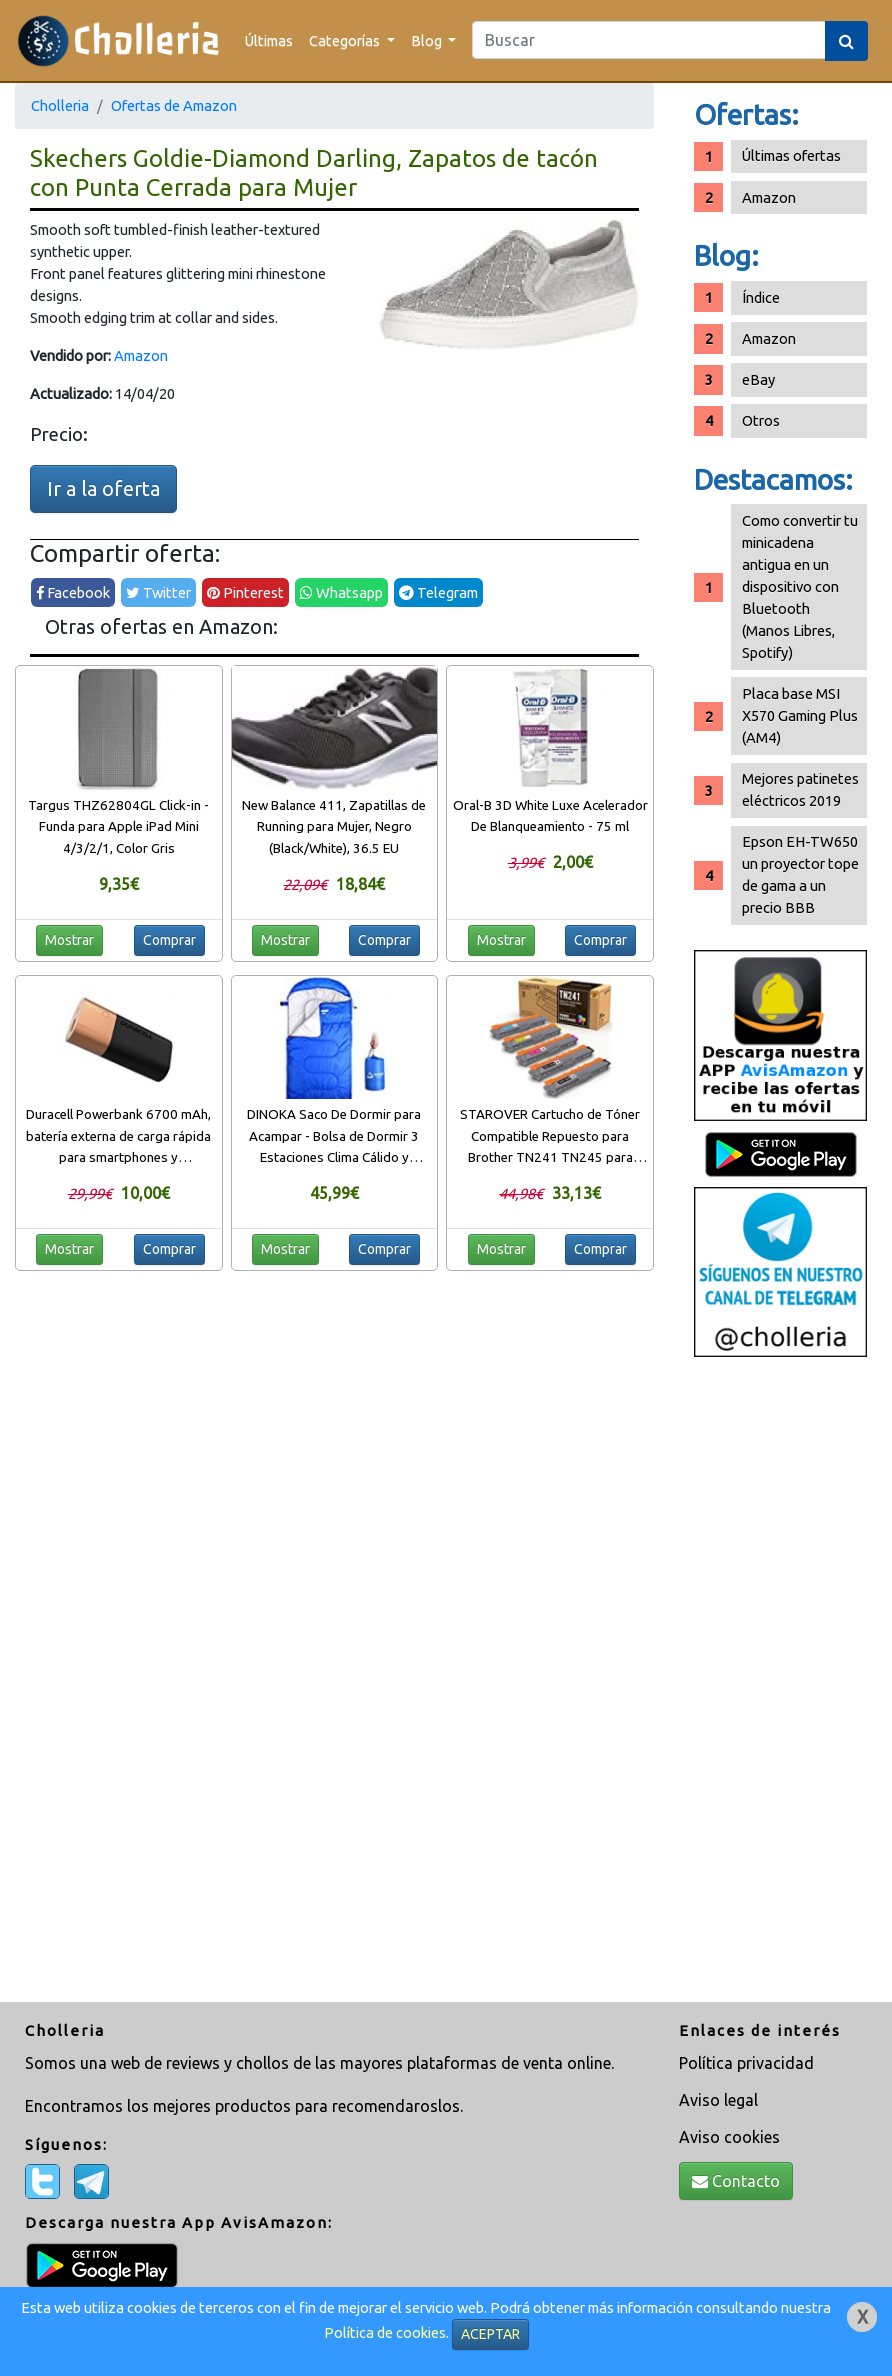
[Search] (649, 40)
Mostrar (69, 940)
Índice (761, 297)
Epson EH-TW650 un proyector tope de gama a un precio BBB (800, 874)
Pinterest (245, 592)
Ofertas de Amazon (174, 105)
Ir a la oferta (103, 488)
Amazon (141, 355)
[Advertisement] (780, 1682)
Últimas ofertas (791, 155)
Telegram (438, 592)
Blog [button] (428, 40)
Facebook (73, 592)
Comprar (169, 940)
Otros (761, 420)
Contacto (736, 2181)
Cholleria (60, 105)
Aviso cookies (729, 2137)
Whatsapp (341, 592)
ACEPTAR (490, 2334)
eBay (758, 379)
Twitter (158, 592)
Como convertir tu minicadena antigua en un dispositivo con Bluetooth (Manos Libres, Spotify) (800, 586)
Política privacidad (746, 2063)
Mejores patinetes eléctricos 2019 (800, 789)
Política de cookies (385, 2332)
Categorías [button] (346, 40)
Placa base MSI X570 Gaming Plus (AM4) (800, 715)
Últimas (269, 40)
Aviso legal (718, 2100)
